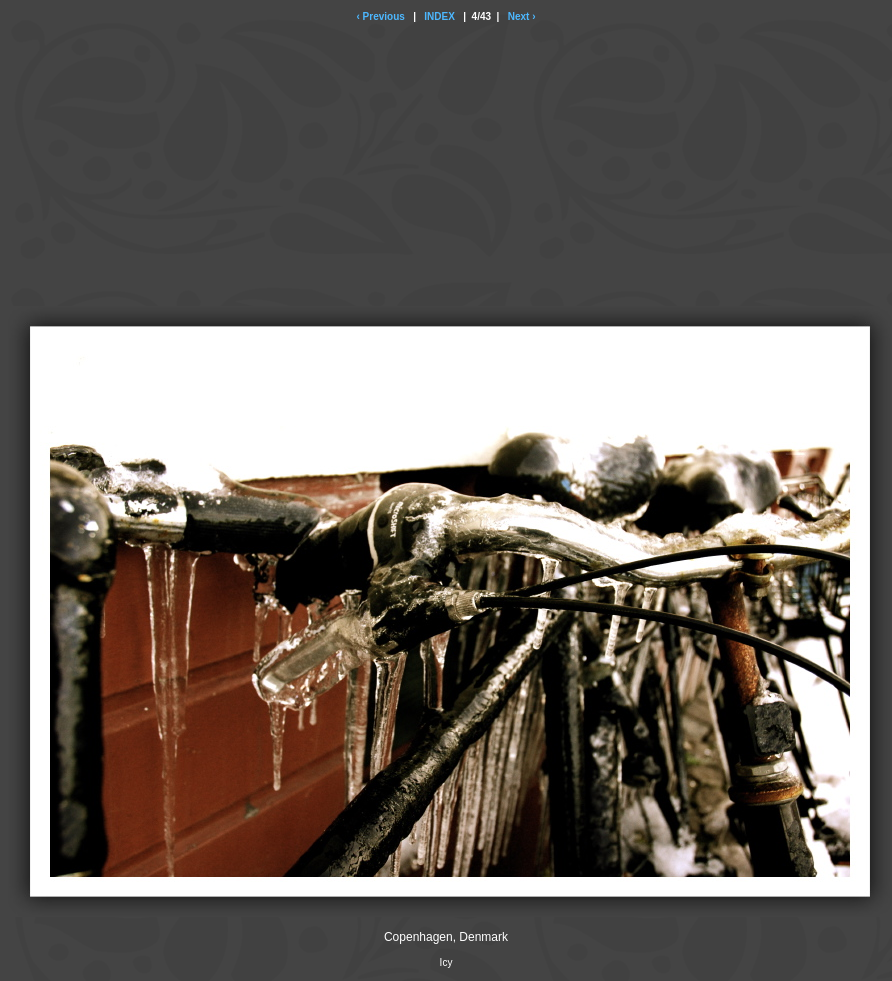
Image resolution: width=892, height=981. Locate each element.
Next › (522, 16)
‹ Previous (380, 16)
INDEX (439, 16)
